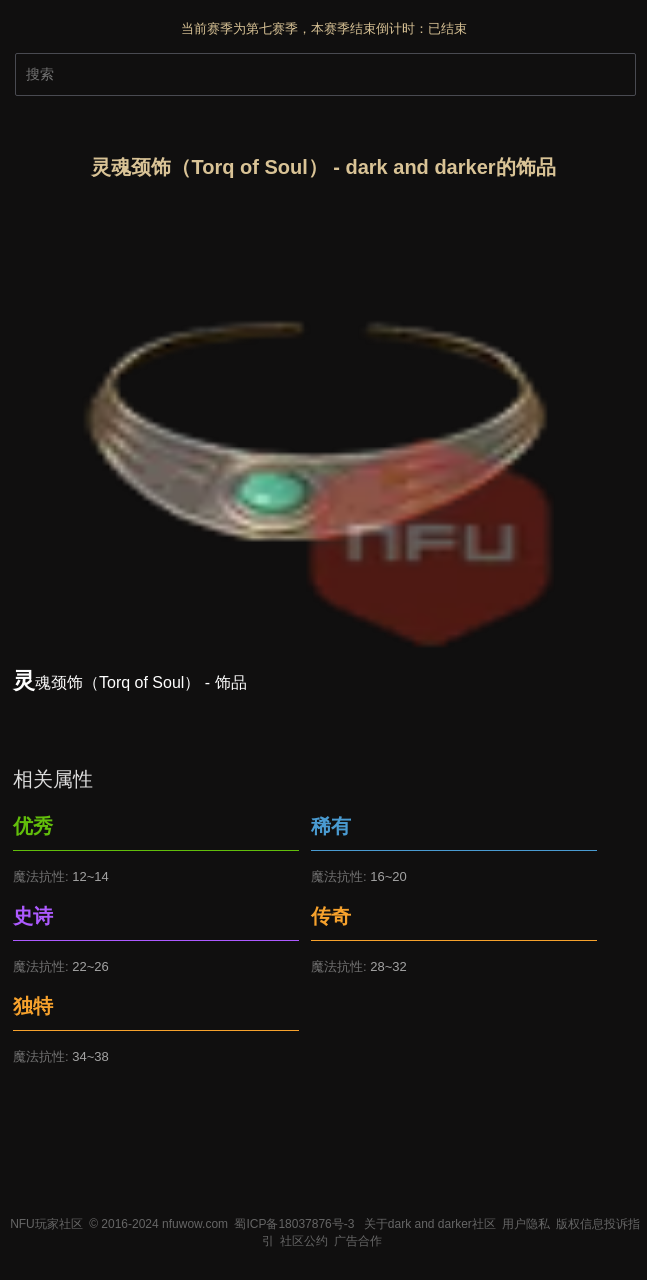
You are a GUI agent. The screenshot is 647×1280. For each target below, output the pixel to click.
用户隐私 (526, 1224)
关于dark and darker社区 (430, 1224)
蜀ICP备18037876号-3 (294, 1224)
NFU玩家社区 (46, 1224)
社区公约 (304, 1241)
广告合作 (358, 1241)
